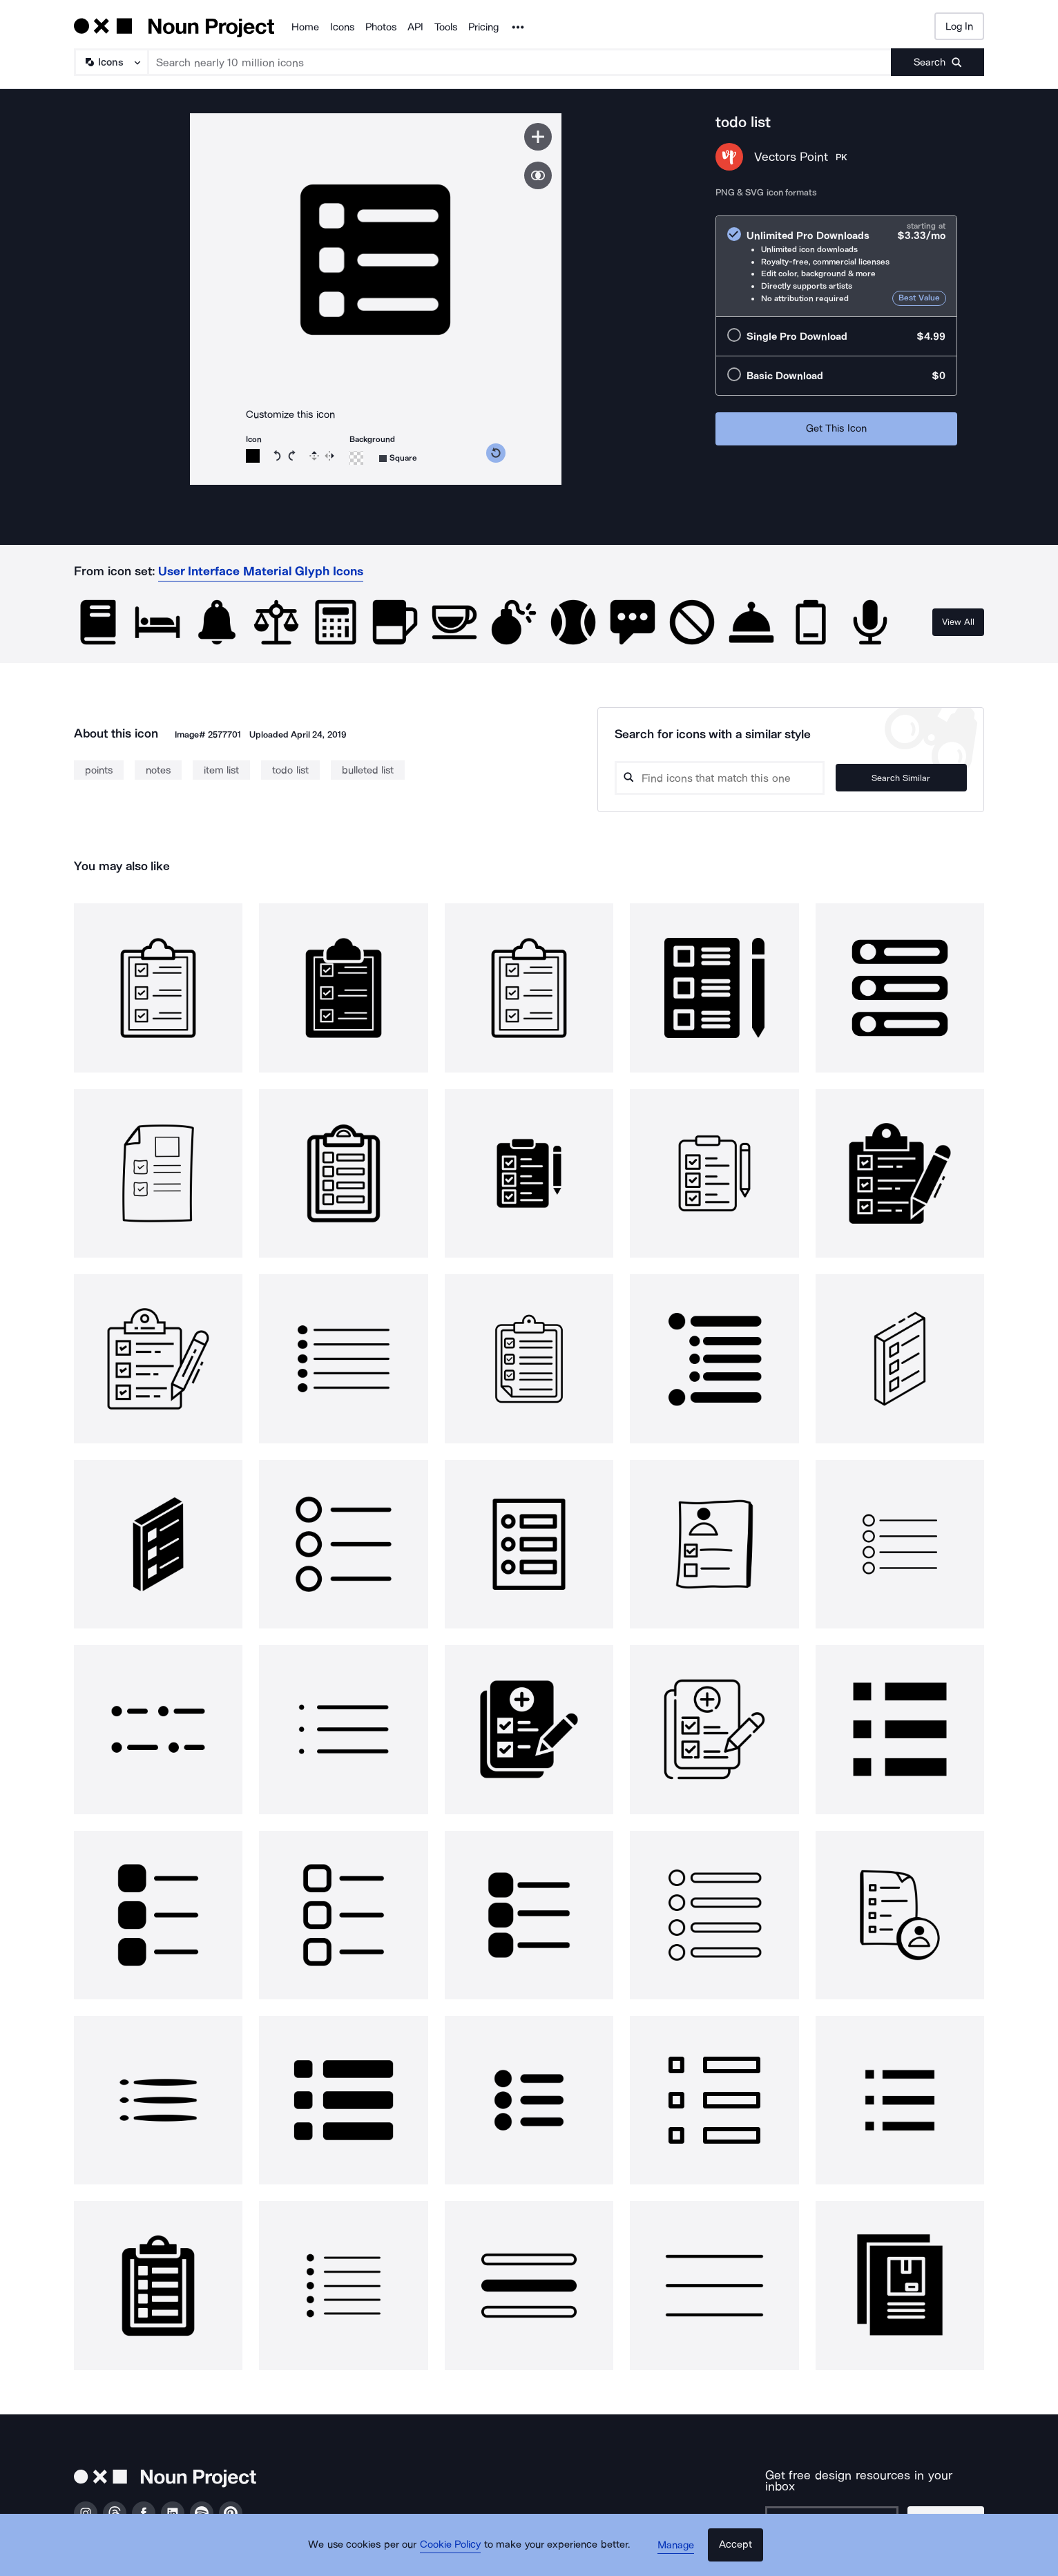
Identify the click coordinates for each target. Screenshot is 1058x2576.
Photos (380, 27)
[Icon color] (252, 455)
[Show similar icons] (538, 175)
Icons (342, 27)
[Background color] (356, 457)
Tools (445, 27)
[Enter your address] (836, 2508)
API (415, 27)
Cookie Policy (454, 2552)
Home (305, 27)
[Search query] (733, 778)
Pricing (483, 27)
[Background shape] (398, 458)
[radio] (836, 266)
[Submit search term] (937, 62)
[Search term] (520, 62)
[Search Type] (110, 62)
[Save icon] (538, 137)
